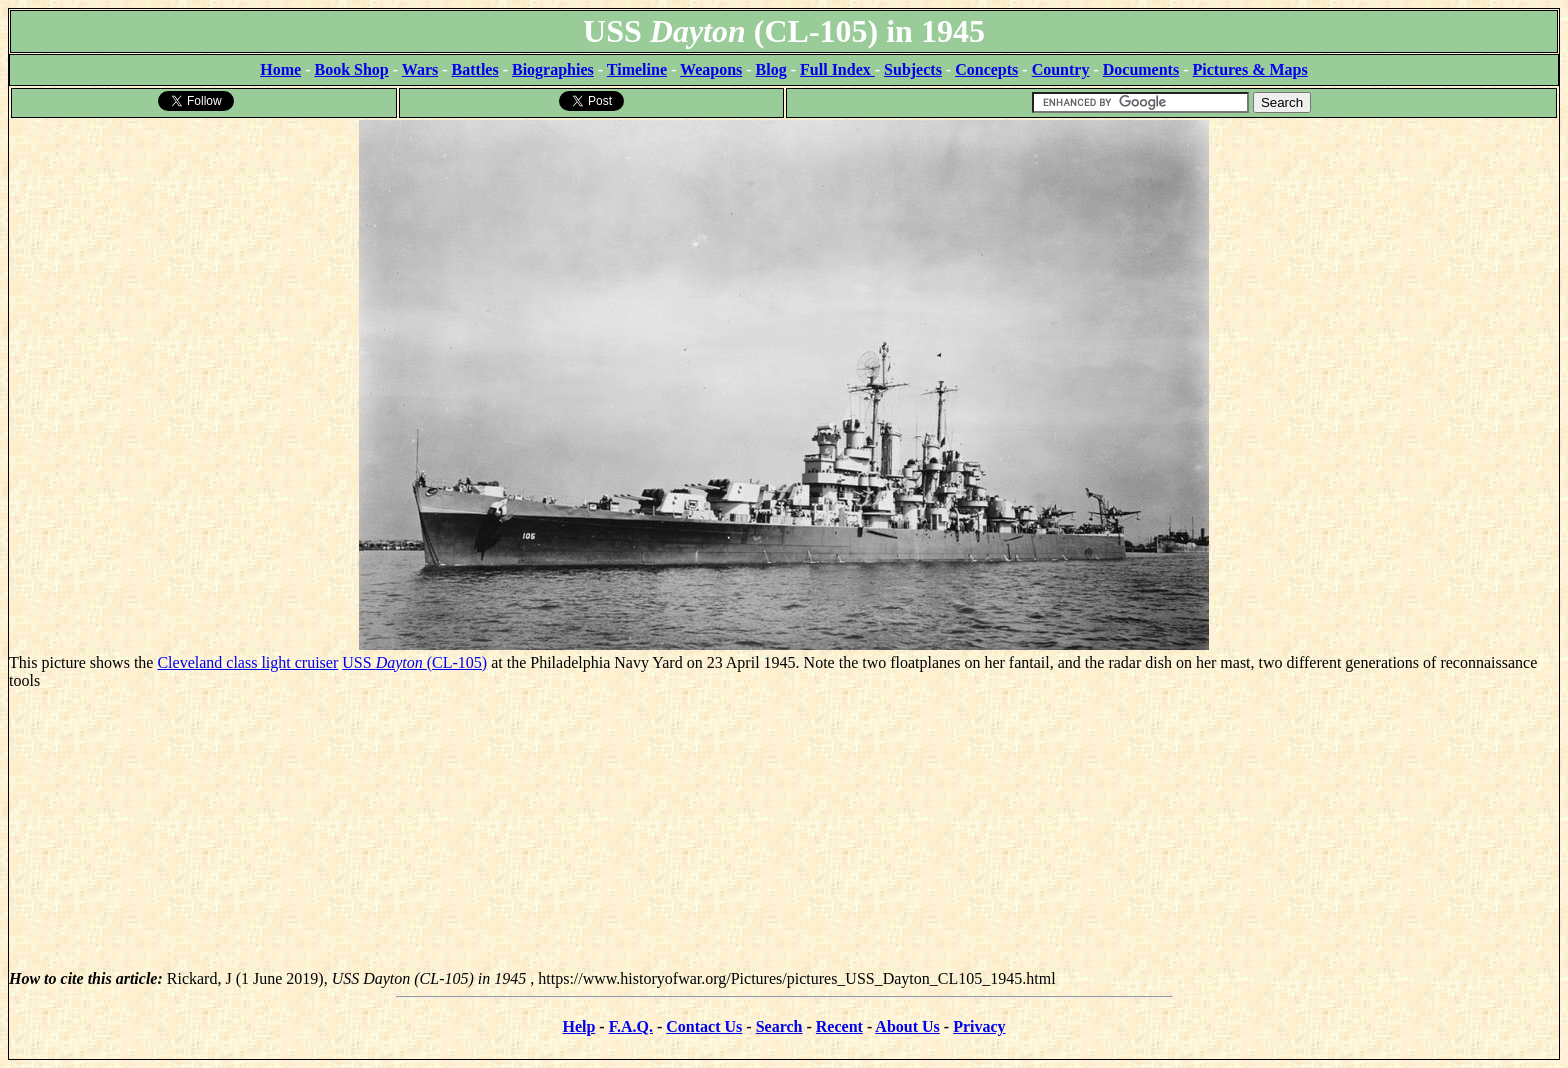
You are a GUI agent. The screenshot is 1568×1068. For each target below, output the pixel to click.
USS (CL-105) (414, 662)
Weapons (711, 69)
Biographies (553, 69)
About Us (907, 1026)
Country (1061, 69)
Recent (839, 1026)
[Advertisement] (784, 830)
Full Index (837, 69)
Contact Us (704, 1026)
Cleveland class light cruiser (247, 662)
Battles (475, 69)
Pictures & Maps (1250, 69)
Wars (420, 69)
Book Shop (351, 69)
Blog (771, 69)
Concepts (986, 69)
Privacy (979, 1026)
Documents (1141, 69)
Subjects (913, 69)
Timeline (637, 69)
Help (578, 1026)
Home (280, 69)
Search (779, 1026)
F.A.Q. (631, 1026)
